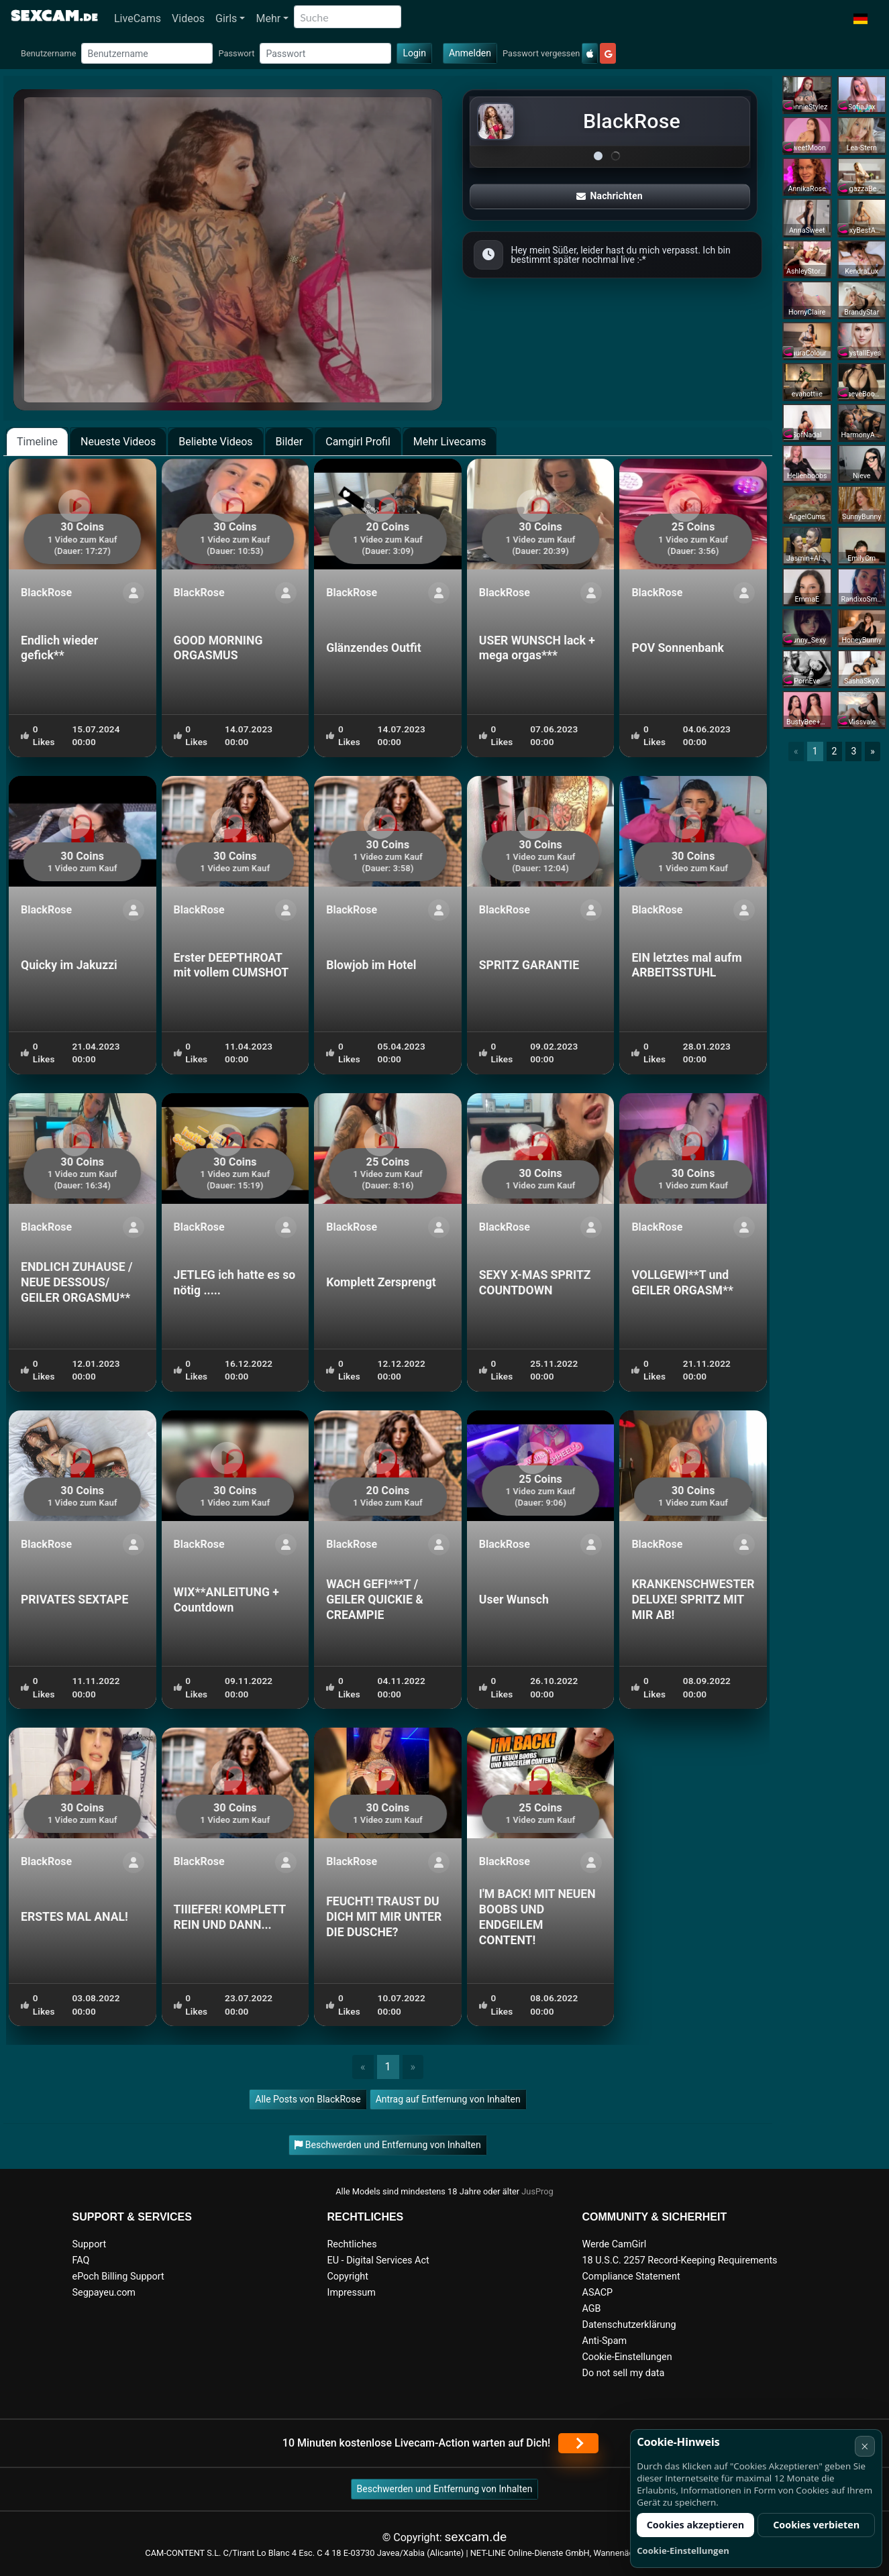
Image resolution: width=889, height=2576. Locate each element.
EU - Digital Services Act (378, 2260)
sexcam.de (475, 2536)
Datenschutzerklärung (629, 2325)
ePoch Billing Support (118, 2276)
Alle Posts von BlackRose (307, 2099)
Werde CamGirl (614, 2244)
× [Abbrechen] (864, 2446)
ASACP (597, 2292)
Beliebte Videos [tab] (215, 441)
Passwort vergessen (541, 53)
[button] (860, 18)
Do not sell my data (623, 2373)
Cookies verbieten (816, 2524)
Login (414, 53)
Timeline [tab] (37, 441)
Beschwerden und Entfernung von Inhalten (445, 2488)
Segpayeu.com (104, 2292)
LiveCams (137, 18)
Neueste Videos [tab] (118, 441)
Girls (226, 18)
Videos (188, 18)
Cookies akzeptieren (696, 2524)
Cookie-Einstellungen (627, 2357)
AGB (591, 2308)
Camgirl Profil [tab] (357, 441)
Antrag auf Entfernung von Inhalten (448, 2099)
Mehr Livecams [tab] (449, 441)
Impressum (351, 2292)
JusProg (537, 2191)
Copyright (347, 2276)
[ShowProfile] (133, 593)
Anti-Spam (604, 2341)
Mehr (268, 18)
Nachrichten (609, 195)
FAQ (81, 2260)
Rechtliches (352, 2244)
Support (89, 2244)
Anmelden (470, 53)
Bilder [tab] (289, 441)
